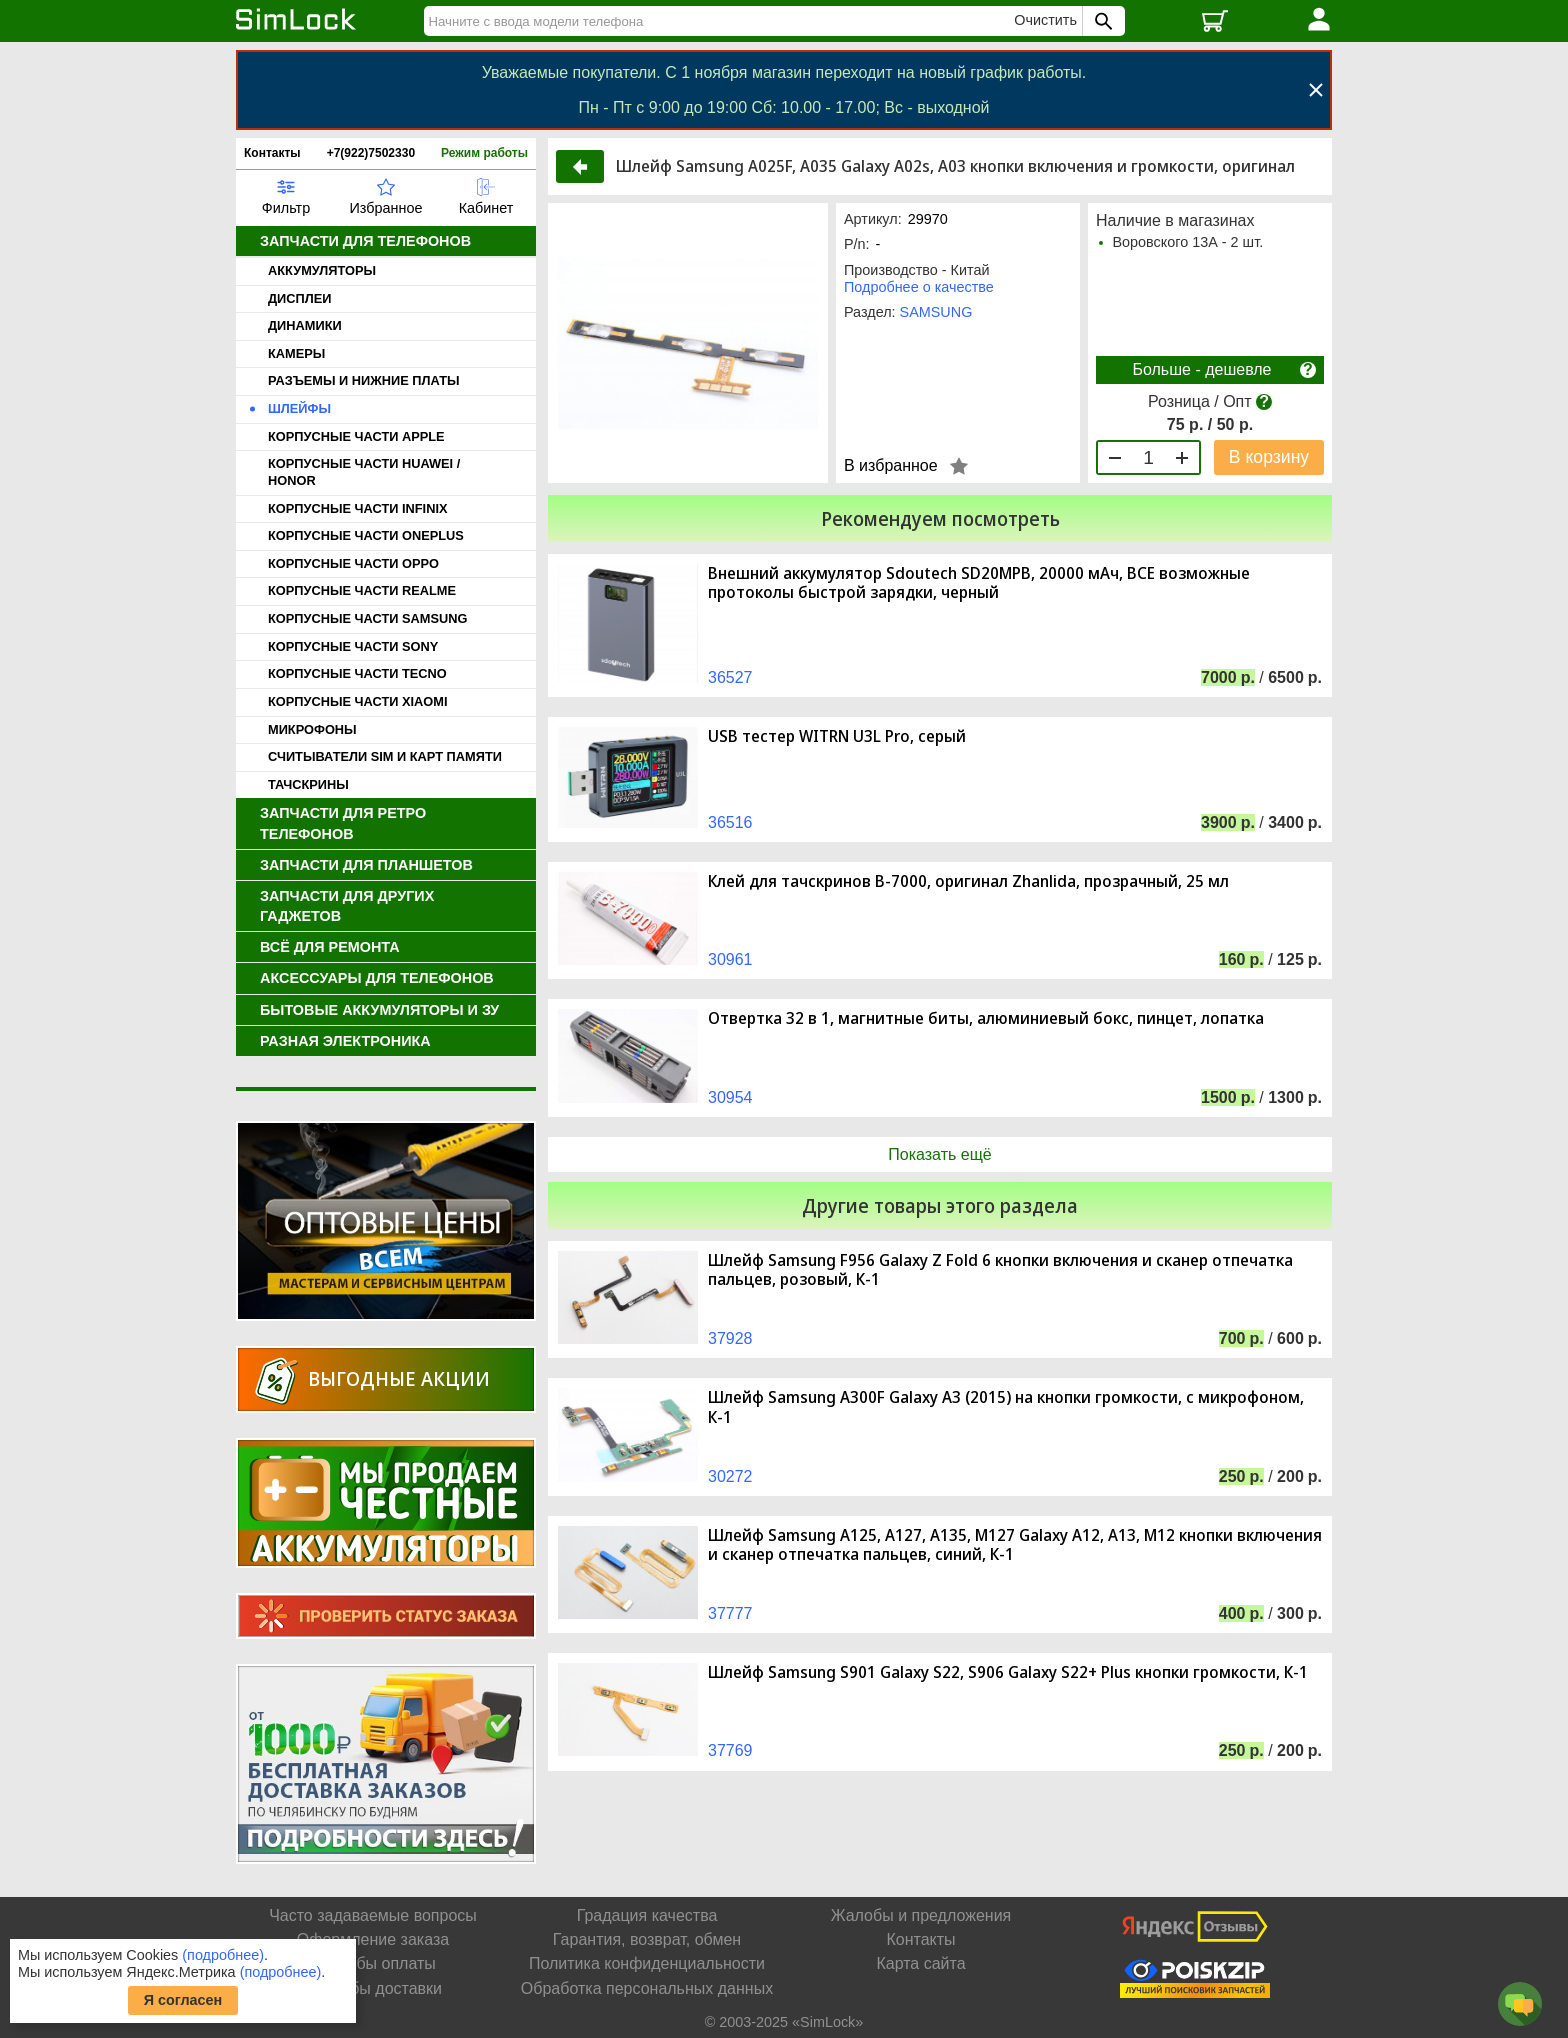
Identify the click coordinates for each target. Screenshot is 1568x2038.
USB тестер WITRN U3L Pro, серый (837, 736)
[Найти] (722, 21)
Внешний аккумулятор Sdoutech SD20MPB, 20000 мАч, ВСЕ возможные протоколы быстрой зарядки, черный (979, 583)
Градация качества (647, 1915)
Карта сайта (920, 1963)
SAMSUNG (936, 312)
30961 (730, 959)
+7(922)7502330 (371, 153)
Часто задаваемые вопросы (373, 1915)
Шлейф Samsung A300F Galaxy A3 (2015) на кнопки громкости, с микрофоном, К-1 (1006, 1407)
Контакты (272, 153)
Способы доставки (373, 1988)
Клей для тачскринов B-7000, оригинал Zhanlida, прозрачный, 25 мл (968, 881)
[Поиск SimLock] (1101, 21)
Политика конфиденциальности (647, 1963)
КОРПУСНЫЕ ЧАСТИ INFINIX (357, 508)
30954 (730, 1097)
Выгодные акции (399, 1378)
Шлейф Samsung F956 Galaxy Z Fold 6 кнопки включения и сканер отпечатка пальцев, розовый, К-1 (1000, 1270)
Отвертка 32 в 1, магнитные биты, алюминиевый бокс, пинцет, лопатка (986, 1018)
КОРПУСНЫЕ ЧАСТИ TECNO (357, 673)
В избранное (891, 465)
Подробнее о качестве (919, 287)
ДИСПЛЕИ (299, 298)
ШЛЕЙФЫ (299, 408)
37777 (730, 1613)
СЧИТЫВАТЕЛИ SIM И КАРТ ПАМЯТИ (385, 756)
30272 (730, 1476)
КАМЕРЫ (296, 353)
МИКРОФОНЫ (312, 729)
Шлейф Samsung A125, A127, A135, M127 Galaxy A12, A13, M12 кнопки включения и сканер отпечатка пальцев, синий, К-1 (1015, 1545)
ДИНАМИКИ (305, 325)
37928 (730, 1338)
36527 (730, 677)
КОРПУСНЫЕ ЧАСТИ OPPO (353, 563)
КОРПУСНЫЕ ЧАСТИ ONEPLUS (366, 535)
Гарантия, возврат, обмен (647, 1939)
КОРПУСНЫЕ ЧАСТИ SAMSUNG (367, 618)
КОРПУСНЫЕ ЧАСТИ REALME (362, 590)
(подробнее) (223, 1955)
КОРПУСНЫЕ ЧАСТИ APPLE (356, 436)
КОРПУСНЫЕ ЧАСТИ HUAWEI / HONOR (364, 472)
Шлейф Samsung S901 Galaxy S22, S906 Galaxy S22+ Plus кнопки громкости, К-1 (1008, 1672)
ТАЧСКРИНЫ (308, 784)
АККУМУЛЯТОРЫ (322, 270)
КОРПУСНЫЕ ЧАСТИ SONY (353, 646)
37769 (730, 1750)
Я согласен (183, 2000)
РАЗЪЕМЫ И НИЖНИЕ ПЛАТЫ (364, 380)
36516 (730, 822)
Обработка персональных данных (647, 1988)
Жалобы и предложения (921, 1915)
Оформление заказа (373, 1939)
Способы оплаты (373, 1963)
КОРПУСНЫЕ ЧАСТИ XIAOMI (357, 701)
